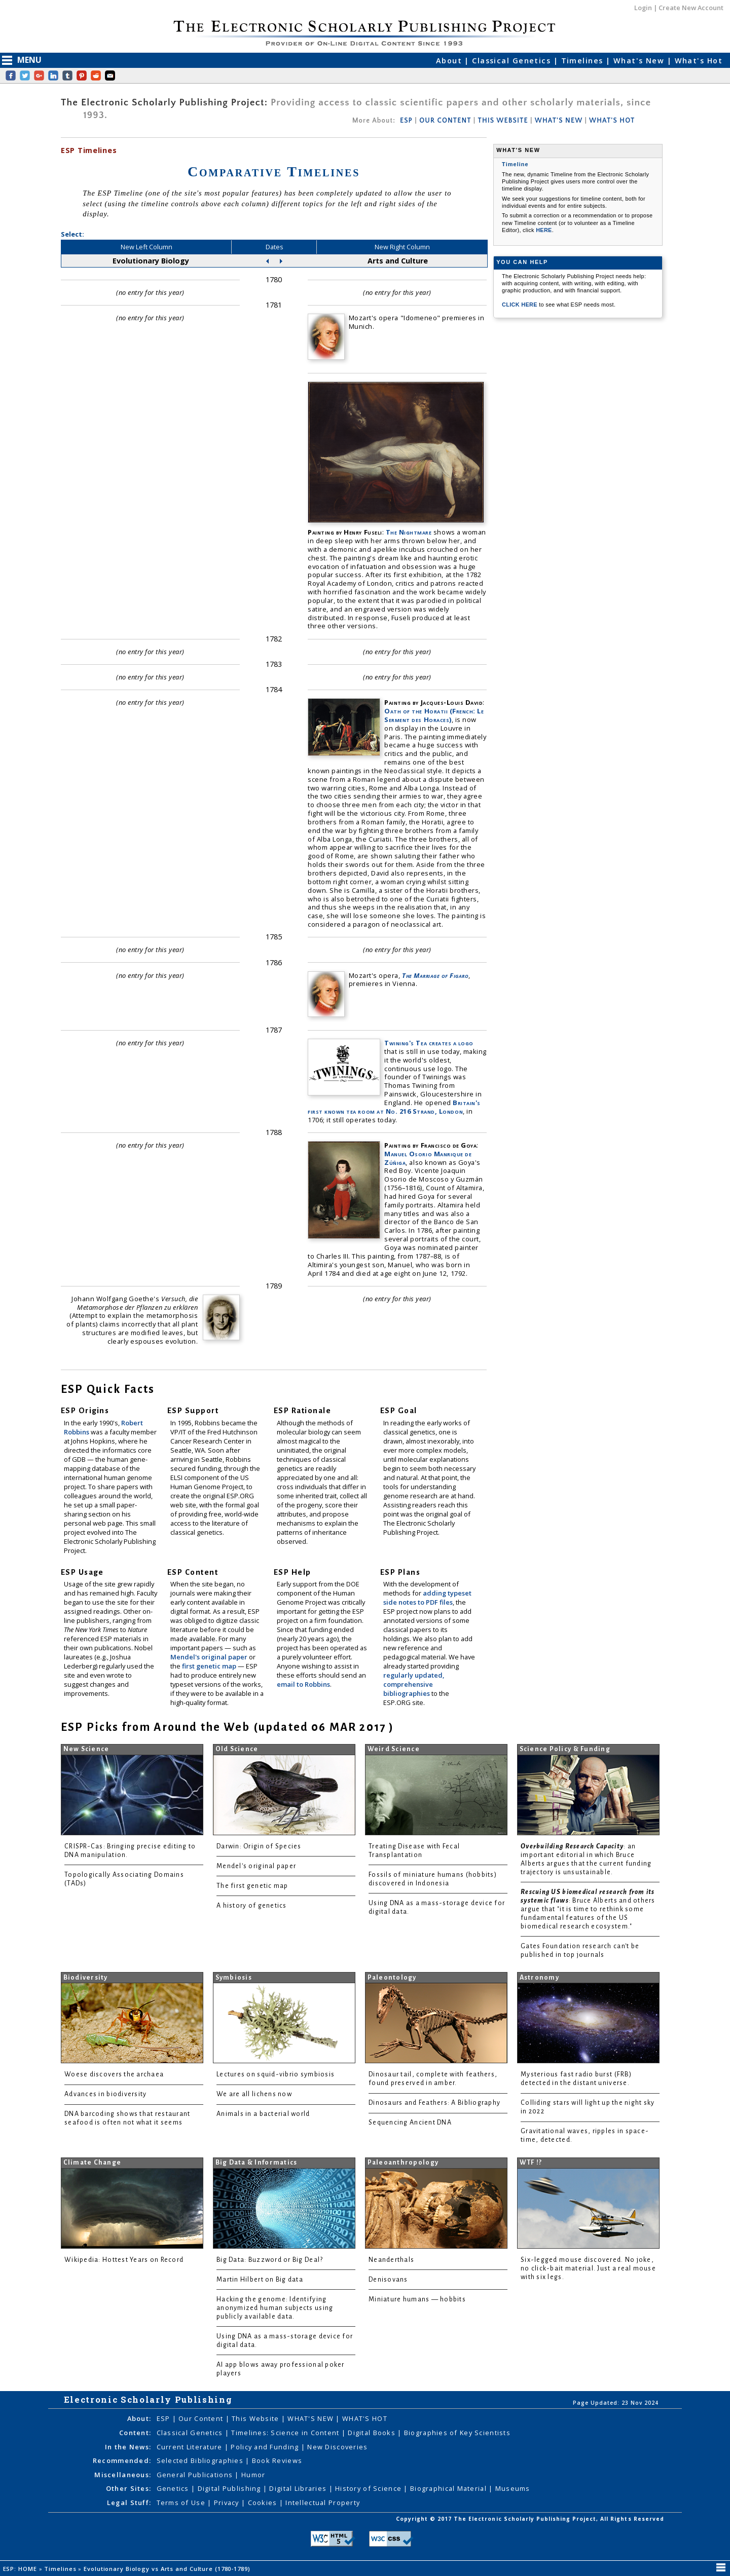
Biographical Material (449, 2488)
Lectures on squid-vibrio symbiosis (275, 2074)
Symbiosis (233, 1977)
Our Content (201, 2418)
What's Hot (698, 60)
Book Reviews (277, 2460)
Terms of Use (182, 2502)
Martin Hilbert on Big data (259, 2279)
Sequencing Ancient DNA (410, 2122)
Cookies (263, 2502)
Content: (135, 2432)
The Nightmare (409, 532)
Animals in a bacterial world (263, 2113)
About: (139, 2418)
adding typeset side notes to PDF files (427, 1597)
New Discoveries (337, 2446)
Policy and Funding (266, 2446)
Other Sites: (128, 2488)
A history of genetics (251, 1905)
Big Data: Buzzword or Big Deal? (269, 2259)
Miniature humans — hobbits (417, 2299)
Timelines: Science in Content (286, 2432)
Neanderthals (391, 2259)
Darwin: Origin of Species (259, 1846)
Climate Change (92, 2162)
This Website (256, 2418)
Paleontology (392, 1977)
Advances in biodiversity (105, 2094)
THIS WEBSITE (503, 120)
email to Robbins (303, 1684)
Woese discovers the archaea (114, 2074)
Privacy (227, 2502)
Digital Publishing (230, 2488)
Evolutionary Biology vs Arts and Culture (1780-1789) (168, 2568)
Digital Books (372, 2432)
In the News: (128, 2446)
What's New (640, 60)
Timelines (583, 60)
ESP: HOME (21, 2568)
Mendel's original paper (209, 1656)
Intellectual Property (322, 2502)
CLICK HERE (520, 304)
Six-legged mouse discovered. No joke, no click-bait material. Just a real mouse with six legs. (588, 2268)
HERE (544, 230)
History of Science (369, 2488)
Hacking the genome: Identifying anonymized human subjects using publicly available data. (274, 2308)
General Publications (196, 2474)
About (450, 60)
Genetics (174, 2488)
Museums (512, 2488)
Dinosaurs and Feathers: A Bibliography (434, 2102)
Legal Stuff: (129, 2502)
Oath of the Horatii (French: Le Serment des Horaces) (434, 715)
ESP (406, 120)
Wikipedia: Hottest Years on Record (124, 2259)
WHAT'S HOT (612, 120)
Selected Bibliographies (201, 2460)
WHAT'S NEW (558, 120)
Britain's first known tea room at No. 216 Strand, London (394, 1107)
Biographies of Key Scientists (457, 2432)
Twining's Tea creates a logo (428, 1042)
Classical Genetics (512, 60)
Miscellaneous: (122, 2474)
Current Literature (191, 2446)
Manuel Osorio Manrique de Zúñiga (427, 1158)
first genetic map (210, 1666)
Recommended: (122, 2460)
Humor (253, 2474)
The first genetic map (252, 1885)
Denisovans (388, 2279)
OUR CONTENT (445, 120)
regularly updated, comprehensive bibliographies (413, 1684)
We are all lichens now (254, 2094)
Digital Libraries (298, 2488)
